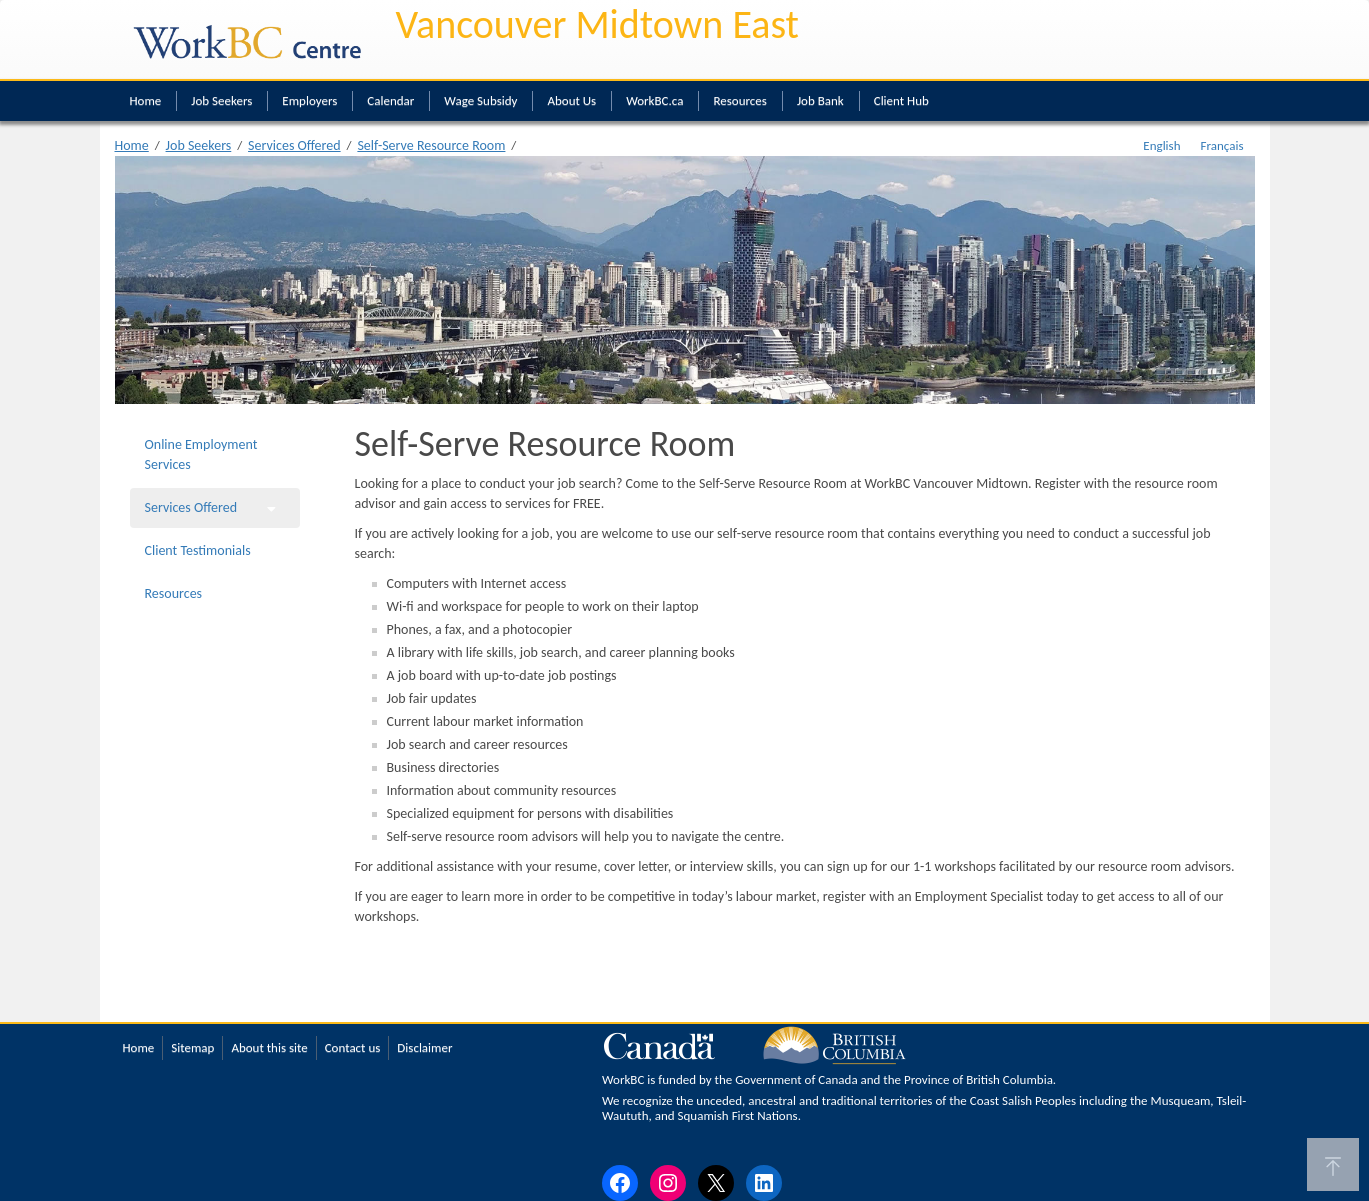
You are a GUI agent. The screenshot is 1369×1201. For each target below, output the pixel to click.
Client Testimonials (198, 550)
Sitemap (192, 1047)
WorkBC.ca (654, 100)
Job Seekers (221, 100)
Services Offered (294, 145)
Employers (309, 100)
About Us (571, 100)
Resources (739, 100)
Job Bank (820, 100)
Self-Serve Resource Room (431, 145)
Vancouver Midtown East (598, 24)
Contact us (353, 1047)
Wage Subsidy (480, 100)
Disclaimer (424, 1047)
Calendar (390, 100)
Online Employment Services (201, 454)
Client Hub (901, 100)
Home (146, 100)
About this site (269, 1047)
